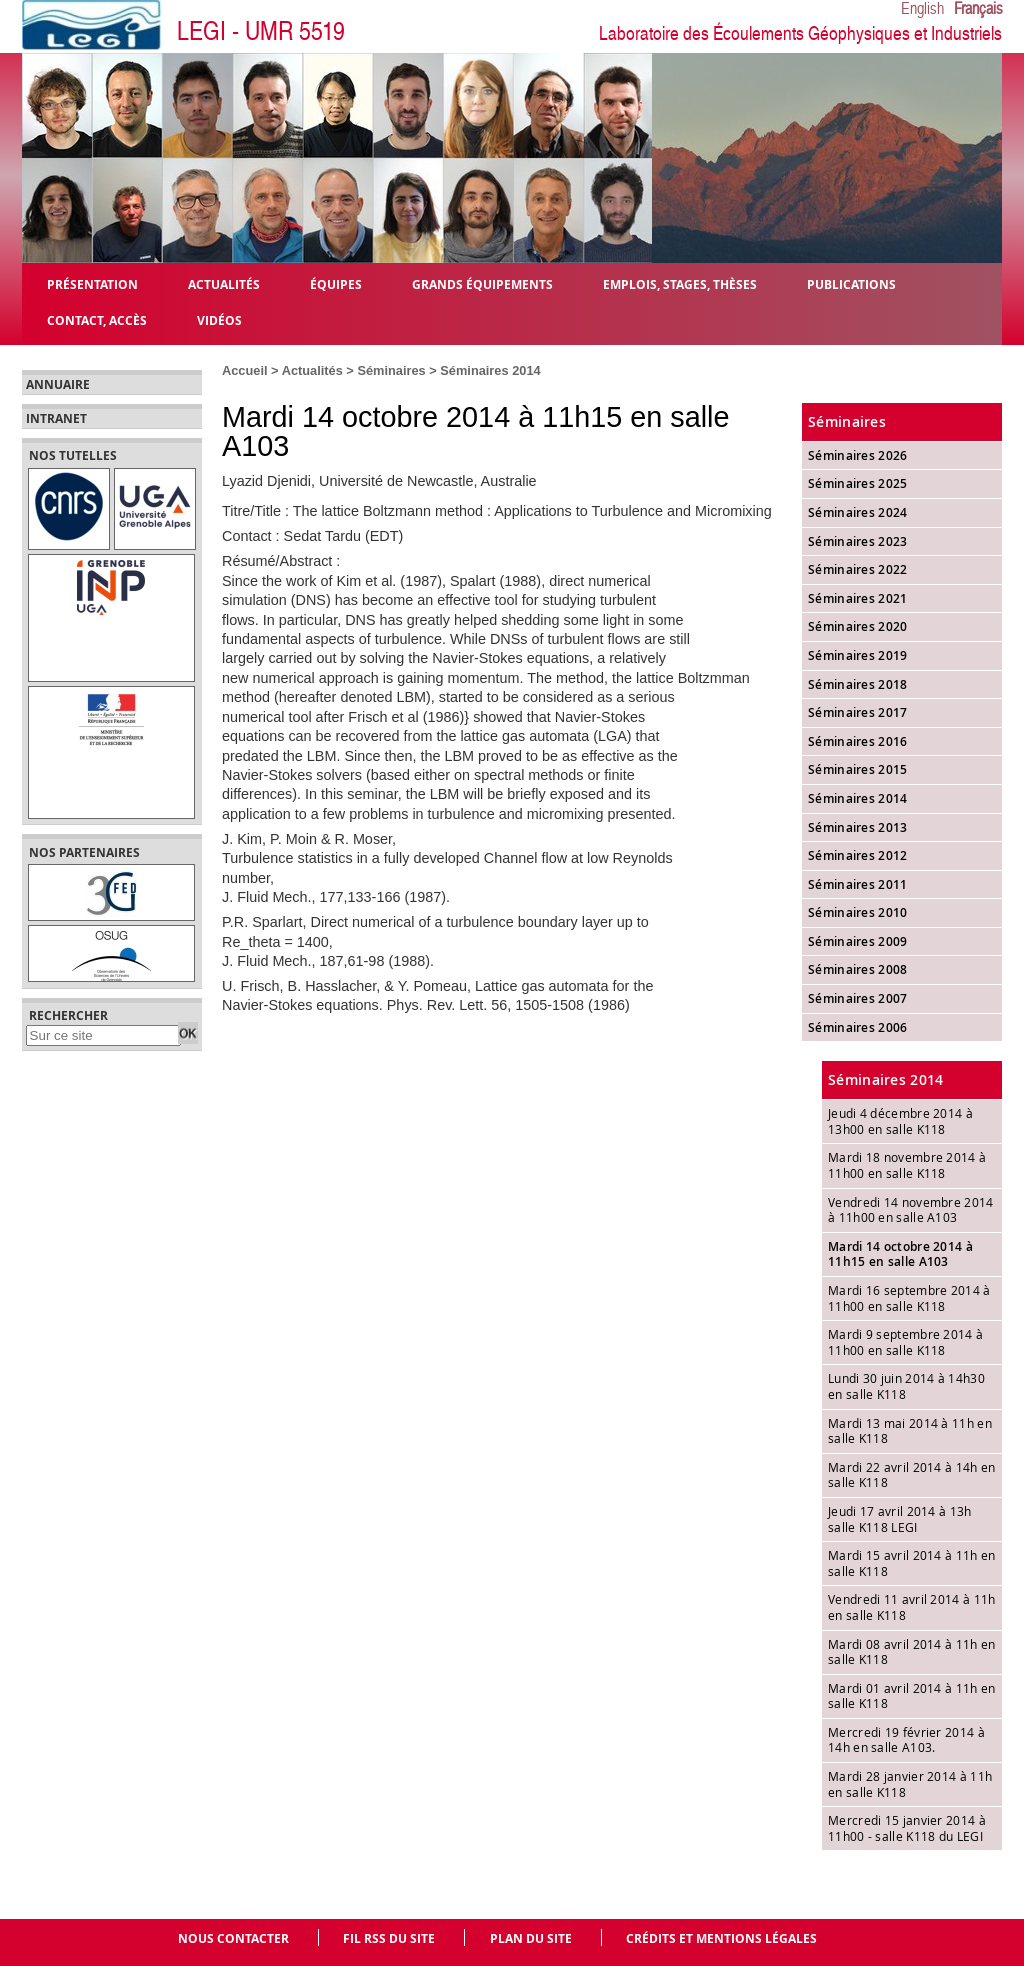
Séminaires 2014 (490, 370)
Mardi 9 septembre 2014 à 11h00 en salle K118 (905, 1342)
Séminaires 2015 (858, 769)
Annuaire (58, 385)
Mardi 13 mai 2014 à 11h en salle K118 (910, 1431)
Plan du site (531, 1938)
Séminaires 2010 (858, 912)
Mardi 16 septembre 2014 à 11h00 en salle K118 (909, 1298)
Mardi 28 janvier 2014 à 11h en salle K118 (910, 1784)
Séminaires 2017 (858, 712)
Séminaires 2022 (858, 569)
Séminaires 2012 (858, 855)
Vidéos (219, 319)
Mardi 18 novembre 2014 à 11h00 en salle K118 (907, 1165)
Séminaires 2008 (858, 969)
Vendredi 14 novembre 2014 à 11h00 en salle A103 (911, 1210)
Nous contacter (233, 1938)
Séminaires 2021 (858, 598)
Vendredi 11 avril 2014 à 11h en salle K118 (911, 1607)
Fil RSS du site (389, 1938)
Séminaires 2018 (858, 684)
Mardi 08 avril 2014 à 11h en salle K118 (911, 1652)
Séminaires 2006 (858, 1027)
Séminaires (391, 370)
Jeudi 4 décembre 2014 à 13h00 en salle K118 (900, 1121)
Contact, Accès (97, 319)
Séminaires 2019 (858, 655)
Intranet (56, 419)
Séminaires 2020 (858, 626)
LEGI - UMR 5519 (261, 31)
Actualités (312, 370)
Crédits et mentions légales (721, 1938)
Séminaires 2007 (858, 998)
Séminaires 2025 (858, 483)
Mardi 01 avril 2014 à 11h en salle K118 (911, 1696)
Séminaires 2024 (858, 512)
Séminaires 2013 (858, 827)
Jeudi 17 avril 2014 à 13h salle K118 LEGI (900, 1519)
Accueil (245, 370)
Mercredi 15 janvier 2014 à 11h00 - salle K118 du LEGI (907, 1828)
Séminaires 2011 (858, 884)
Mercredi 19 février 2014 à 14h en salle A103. (906, 1740)
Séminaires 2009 (858, 941)
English (922, 9)
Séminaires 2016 (858, 741)
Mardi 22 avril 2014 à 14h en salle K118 (911, 1475)
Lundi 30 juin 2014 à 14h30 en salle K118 (906, 1386)
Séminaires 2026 (858, 455)
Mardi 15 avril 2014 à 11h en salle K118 (911, 1563)
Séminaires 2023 (858, 541)
